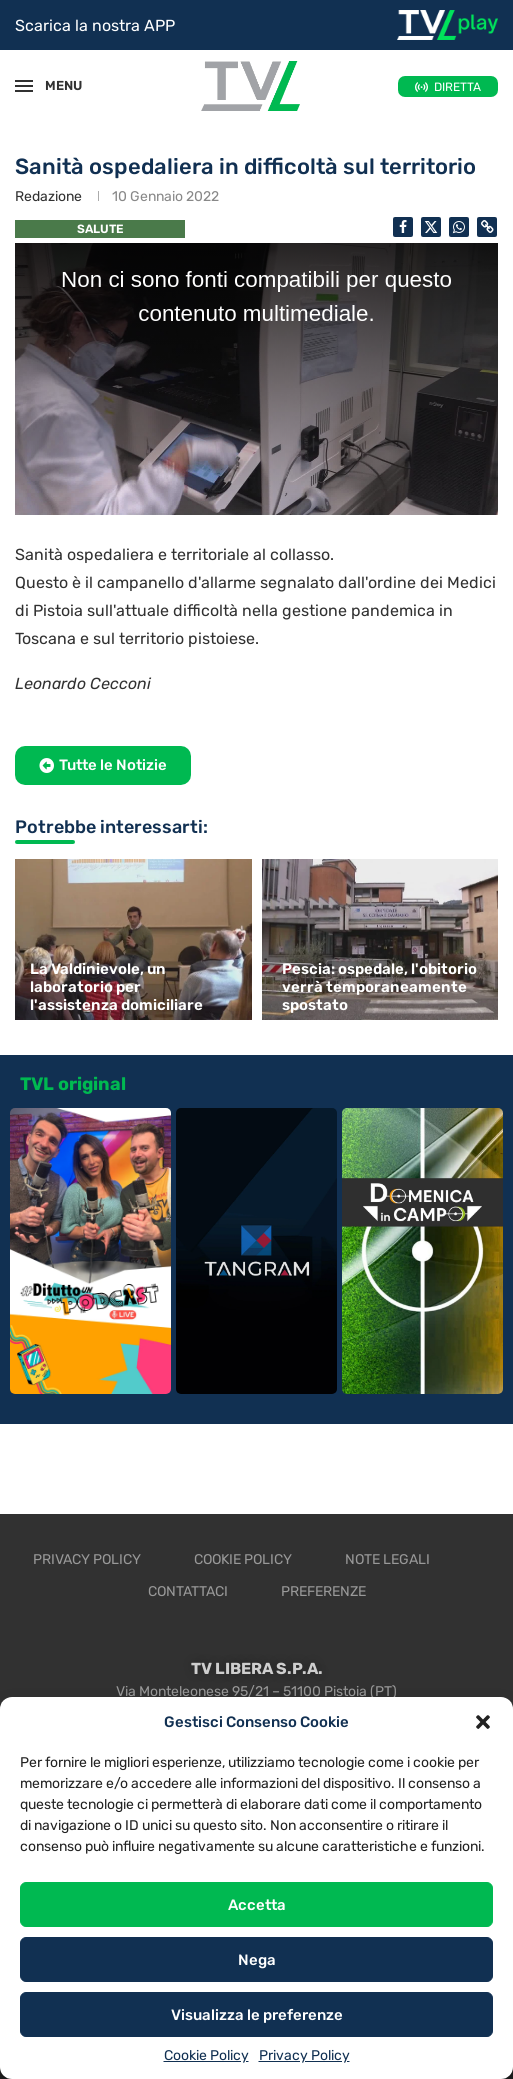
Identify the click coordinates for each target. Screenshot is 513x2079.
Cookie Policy (206, 2055)
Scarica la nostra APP (95, 25)
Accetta (257, 1905)
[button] (483, 1722)
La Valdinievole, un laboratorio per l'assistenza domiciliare (116, 987)
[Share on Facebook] (403, 227)
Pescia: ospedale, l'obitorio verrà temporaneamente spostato (379, 987)
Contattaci (188, 1591)
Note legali (387, 1559)
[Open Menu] (24, 86)
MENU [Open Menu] (54, 85)
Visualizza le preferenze (257, 2015)
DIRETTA (457, 87)
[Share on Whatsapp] (459, 227)
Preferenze (323, 1591)
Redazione (48, 196)
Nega (257, 1960)
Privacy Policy (304, 2055)
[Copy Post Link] (487, 227)
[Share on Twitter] (431, 227)
